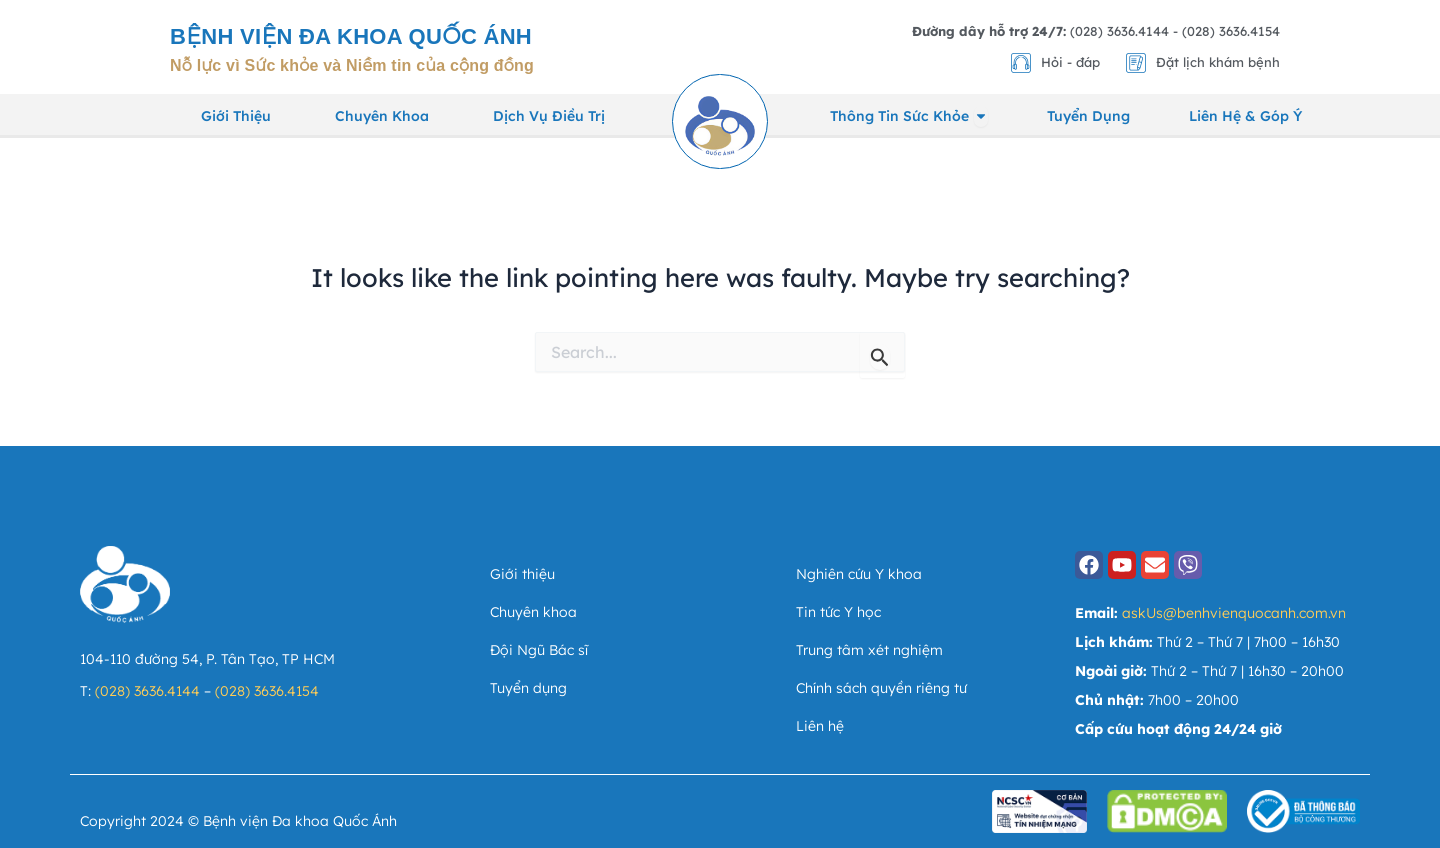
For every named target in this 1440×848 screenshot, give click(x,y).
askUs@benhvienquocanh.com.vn (1234, 613)
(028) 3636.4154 (267, 691)
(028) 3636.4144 (147, 691)
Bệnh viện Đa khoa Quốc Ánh (351, 36)
